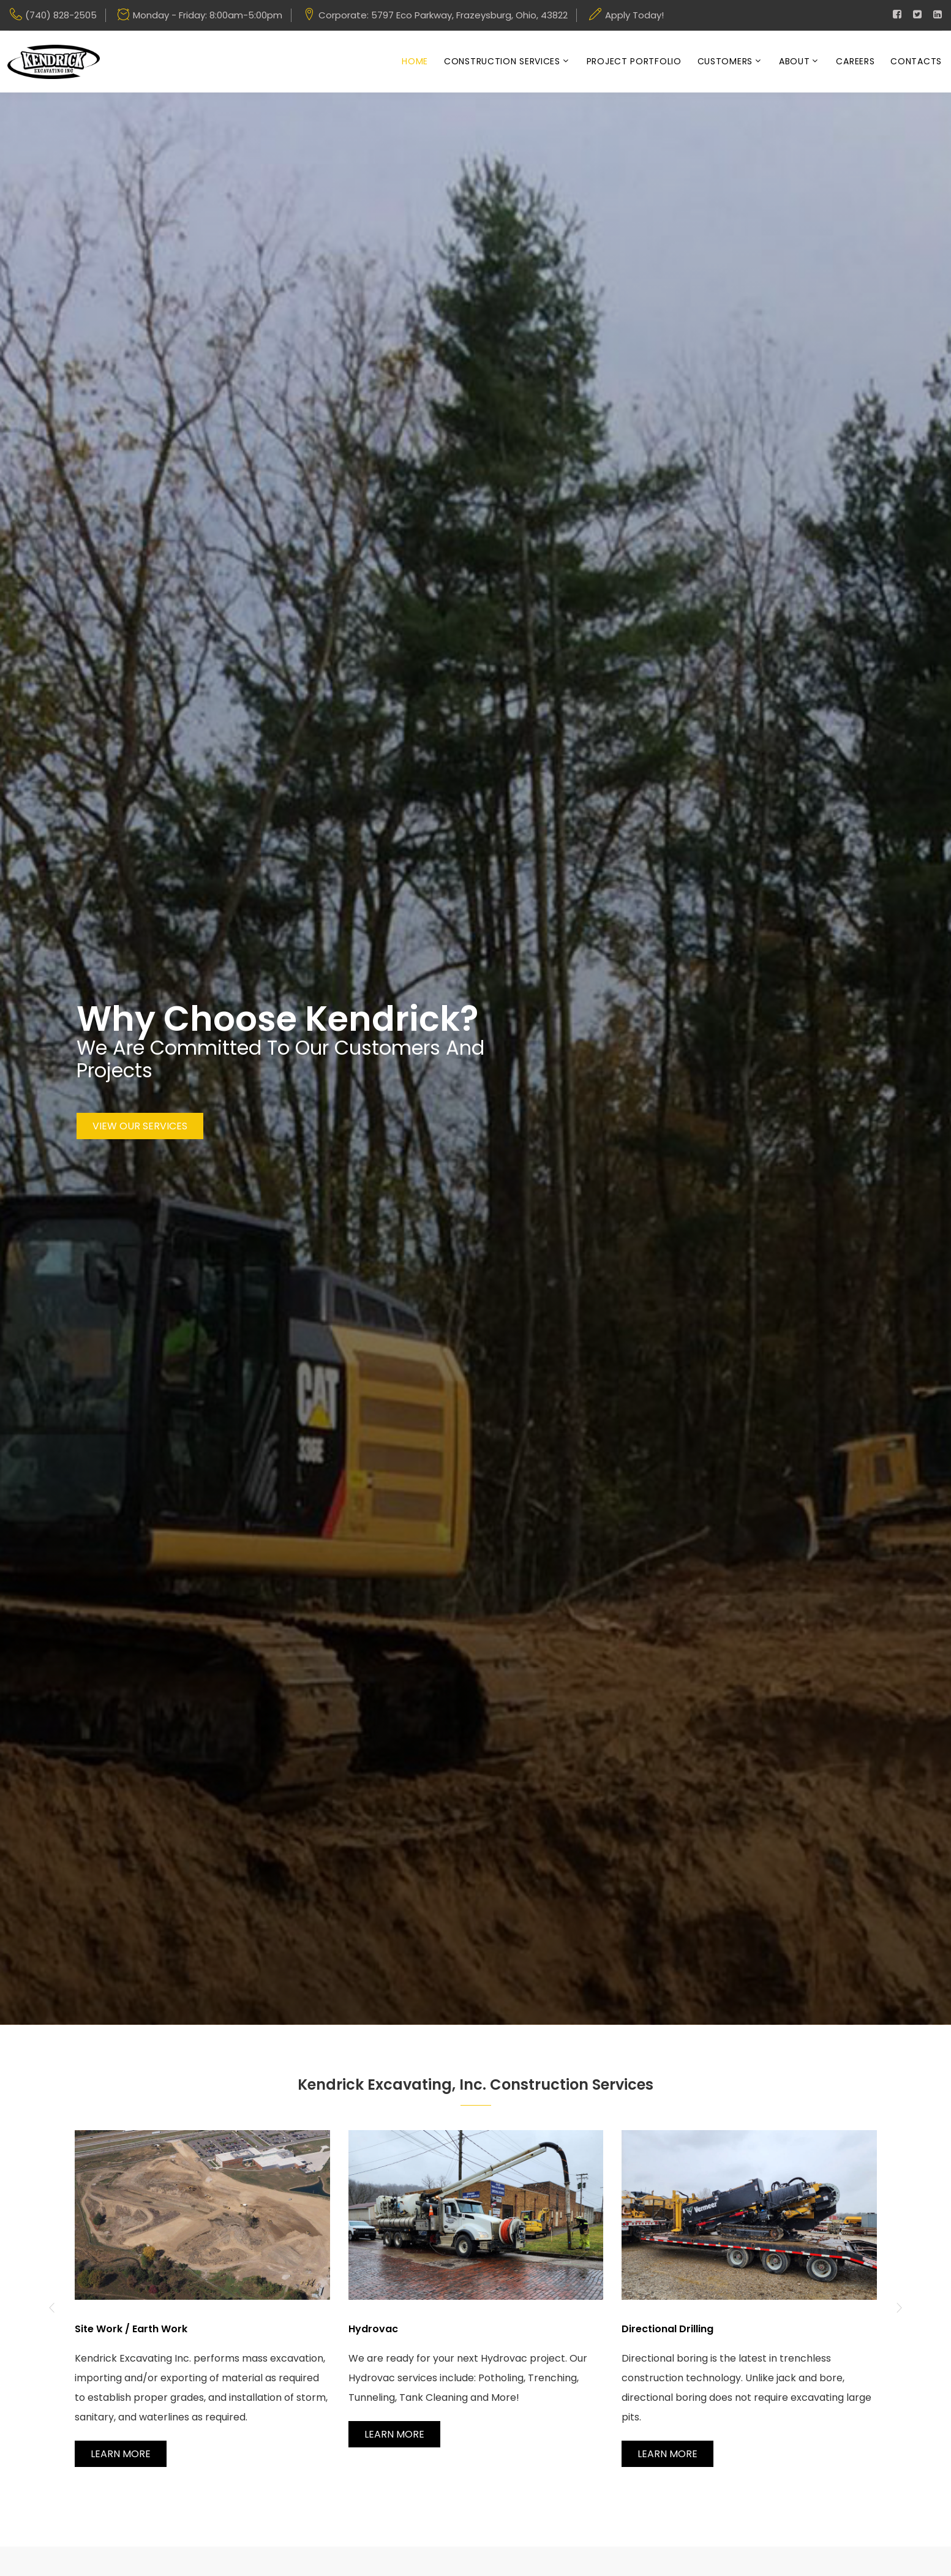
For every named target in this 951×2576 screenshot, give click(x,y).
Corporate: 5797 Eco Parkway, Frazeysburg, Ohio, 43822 (443, 15)
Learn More (121, 2454)
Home (415, 61)
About (794, 61)
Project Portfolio (634, 61)
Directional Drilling (667, 2329)
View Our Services (139, 1127)
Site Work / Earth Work (131, 2329)
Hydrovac (373, 2329)
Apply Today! (634, 15)
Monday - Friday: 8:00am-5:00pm (207, 15)
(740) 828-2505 (61, 15)
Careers (855, 61)
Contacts (916, 61)
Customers (725, 61)
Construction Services (502, 61)
